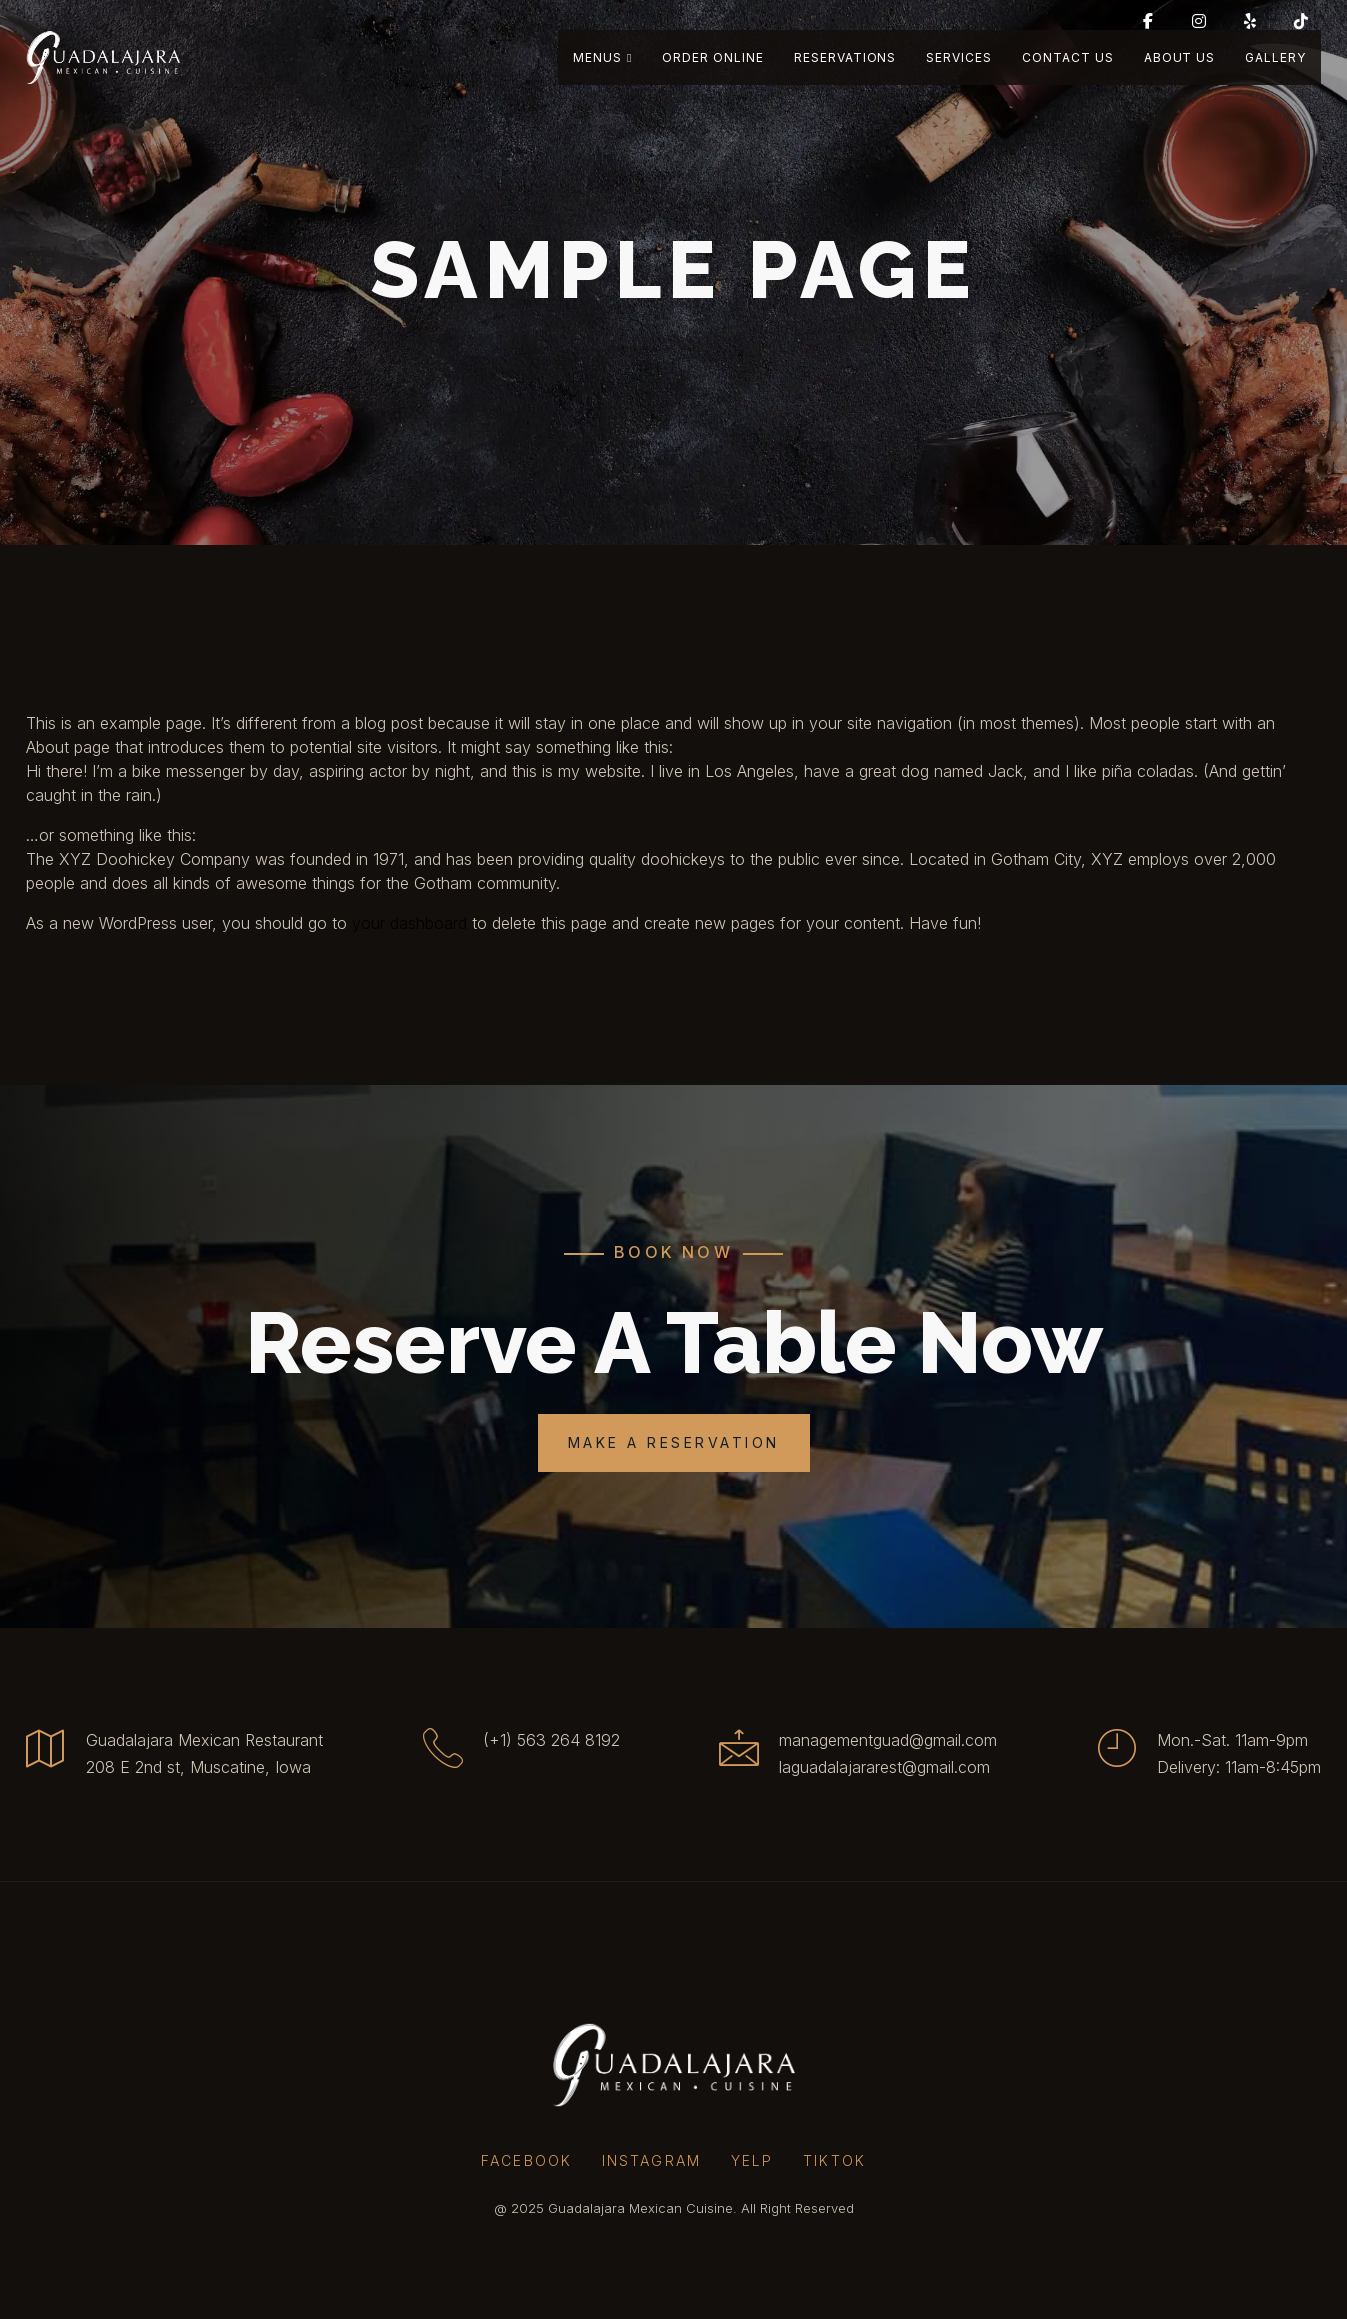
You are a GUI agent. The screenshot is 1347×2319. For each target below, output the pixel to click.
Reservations (845, 57)
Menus (602, 57)
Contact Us (1068, 57)
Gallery (1275, 57)
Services (959, 57)
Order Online (713, 57)
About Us (1180, 57)
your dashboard (409, 923)
